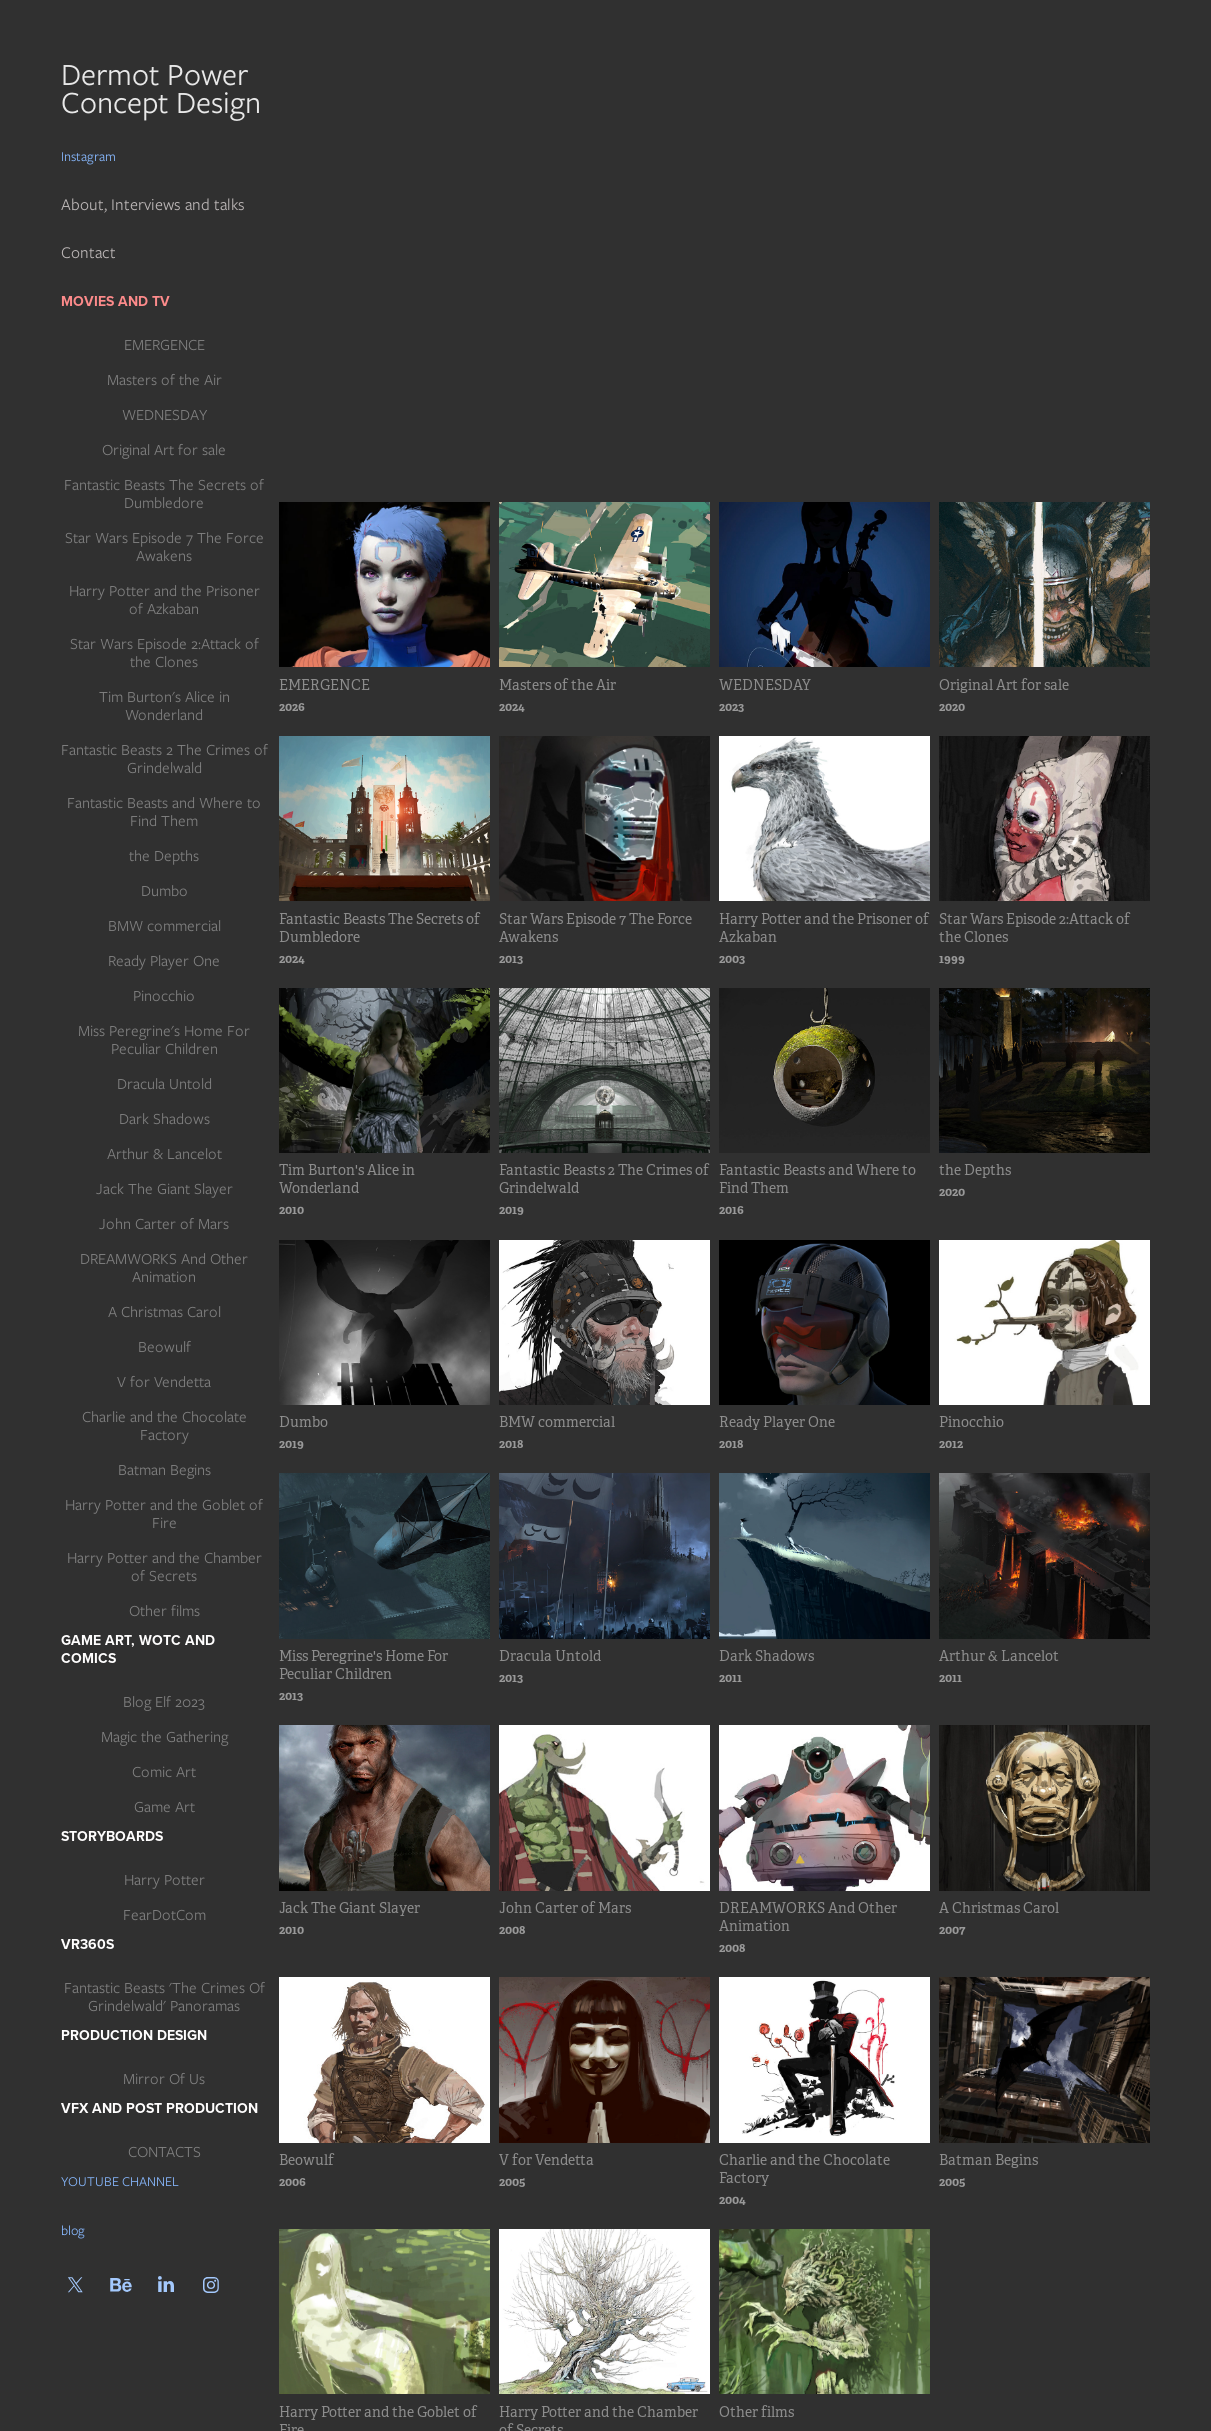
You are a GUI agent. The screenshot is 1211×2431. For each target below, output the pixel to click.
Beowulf (164, 1347)
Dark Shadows (164, 1119)
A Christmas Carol (164, 1312)
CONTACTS (164, 2152)
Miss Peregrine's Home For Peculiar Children (164, 1040)
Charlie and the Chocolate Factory (164, 1426)
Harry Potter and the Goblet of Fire (164, 1514)
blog (73, 2230)
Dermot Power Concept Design (165, 88)
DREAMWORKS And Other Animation (164, 1268)
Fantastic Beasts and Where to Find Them (164, 812)
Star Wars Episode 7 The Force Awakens (164, 547)
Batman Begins (164, 1470)
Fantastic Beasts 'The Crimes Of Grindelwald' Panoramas (164, 1997)
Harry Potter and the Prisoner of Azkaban (164, 600)
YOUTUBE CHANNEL (120, 2181)
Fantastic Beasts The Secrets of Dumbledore (164, 494)
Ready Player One (164, 961)
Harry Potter (164, 1880)
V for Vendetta (164, 1382)
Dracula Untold (164, 1084)
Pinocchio (164, 996)
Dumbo (164, 891)
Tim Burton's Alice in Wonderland (164, 706)
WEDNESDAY (164, 415)
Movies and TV (115, 301)
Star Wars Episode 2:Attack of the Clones (164, 653)
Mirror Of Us (164, 2079)
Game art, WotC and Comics (138, 1649)
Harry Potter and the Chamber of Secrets (164, 1567)
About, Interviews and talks (153, 204)
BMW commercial (164, 926)
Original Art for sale (164, 450)
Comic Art (164, 1772)
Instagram (88, 156)
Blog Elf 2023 (164, 1702)
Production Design (134, 2035)
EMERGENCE (164, 345)
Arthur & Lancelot (164, 1154)
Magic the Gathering (164, 1737)
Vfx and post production (159, 2108)
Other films (164, 1611)
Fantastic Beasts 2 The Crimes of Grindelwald (164, 759)
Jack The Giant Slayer (164, 1189)
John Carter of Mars (164, 1224)
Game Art (164, 1807)
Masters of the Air (164, 380)
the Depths (164, 856)
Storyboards (112, 1836)
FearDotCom (164, 1915)
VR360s (87, 1944)
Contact (88, 252)
